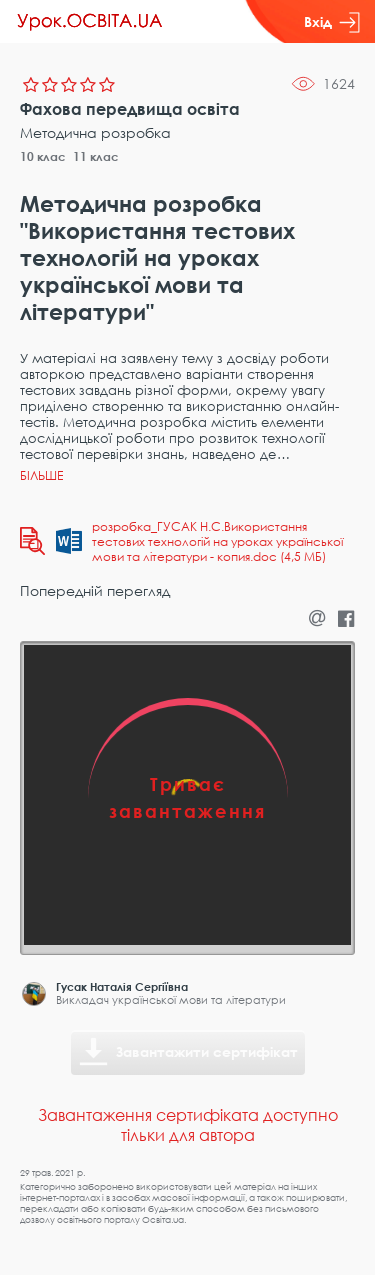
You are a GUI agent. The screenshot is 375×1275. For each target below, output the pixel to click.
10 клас (43, 156)
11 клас (96, 156)
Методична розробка (95, 132)
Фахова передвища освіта (130, 109)
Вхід (332, 22)
